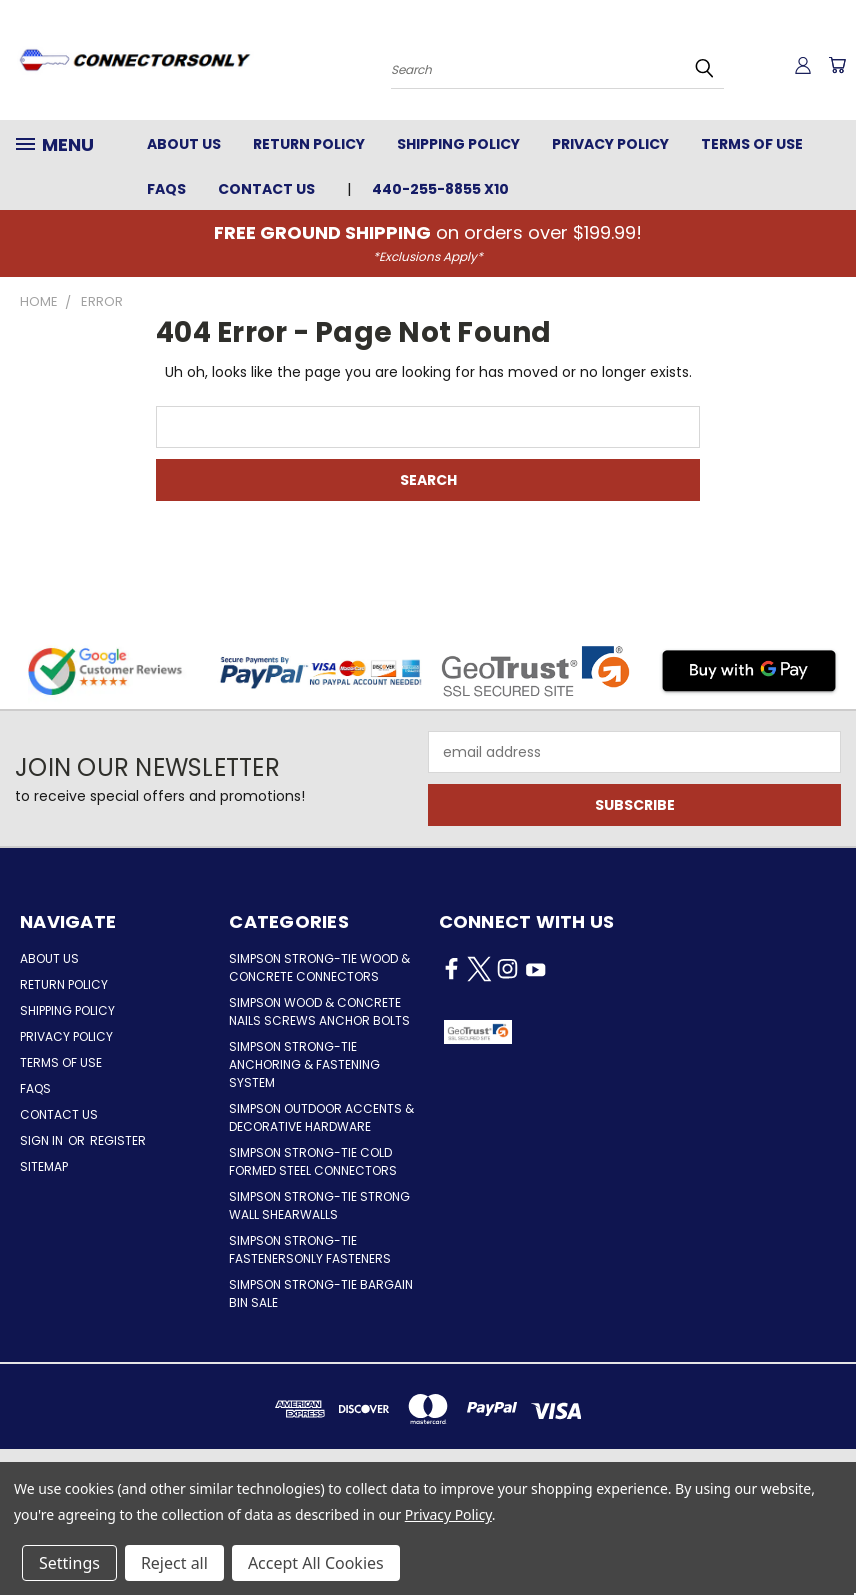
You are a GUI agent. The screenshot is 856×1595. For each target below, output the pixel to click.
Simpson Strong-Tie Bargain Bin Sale (321, 1293)
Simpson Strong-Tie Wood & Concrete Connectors (319, 967)
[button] (572, 1032)
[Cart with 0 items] (836, 65)
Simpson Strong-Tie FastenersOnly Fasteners (310, 1249)
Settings (69, 1563)
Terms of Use (752, 144)
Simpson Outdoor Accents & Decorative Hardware (321, 1117)
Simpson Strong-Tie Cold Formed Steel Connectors (313, 1161)
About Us (184, 144)
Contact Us (266, 189)
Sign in (43, 1140)
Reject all (174, 1563)
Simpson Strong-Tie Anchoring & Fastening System (304, 1064)
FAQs (166, 189)
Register (118, 1140)
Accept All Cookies (316, 1563)
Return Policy (309, 144)
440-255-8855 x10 (440, 189)
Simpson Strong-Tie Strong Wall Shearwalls (319, 1205)
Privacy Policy (610, 144)
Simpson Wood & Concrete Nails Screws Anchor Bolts (319, 1011)
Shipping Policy (458, 144)
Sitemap (44, 1166)
